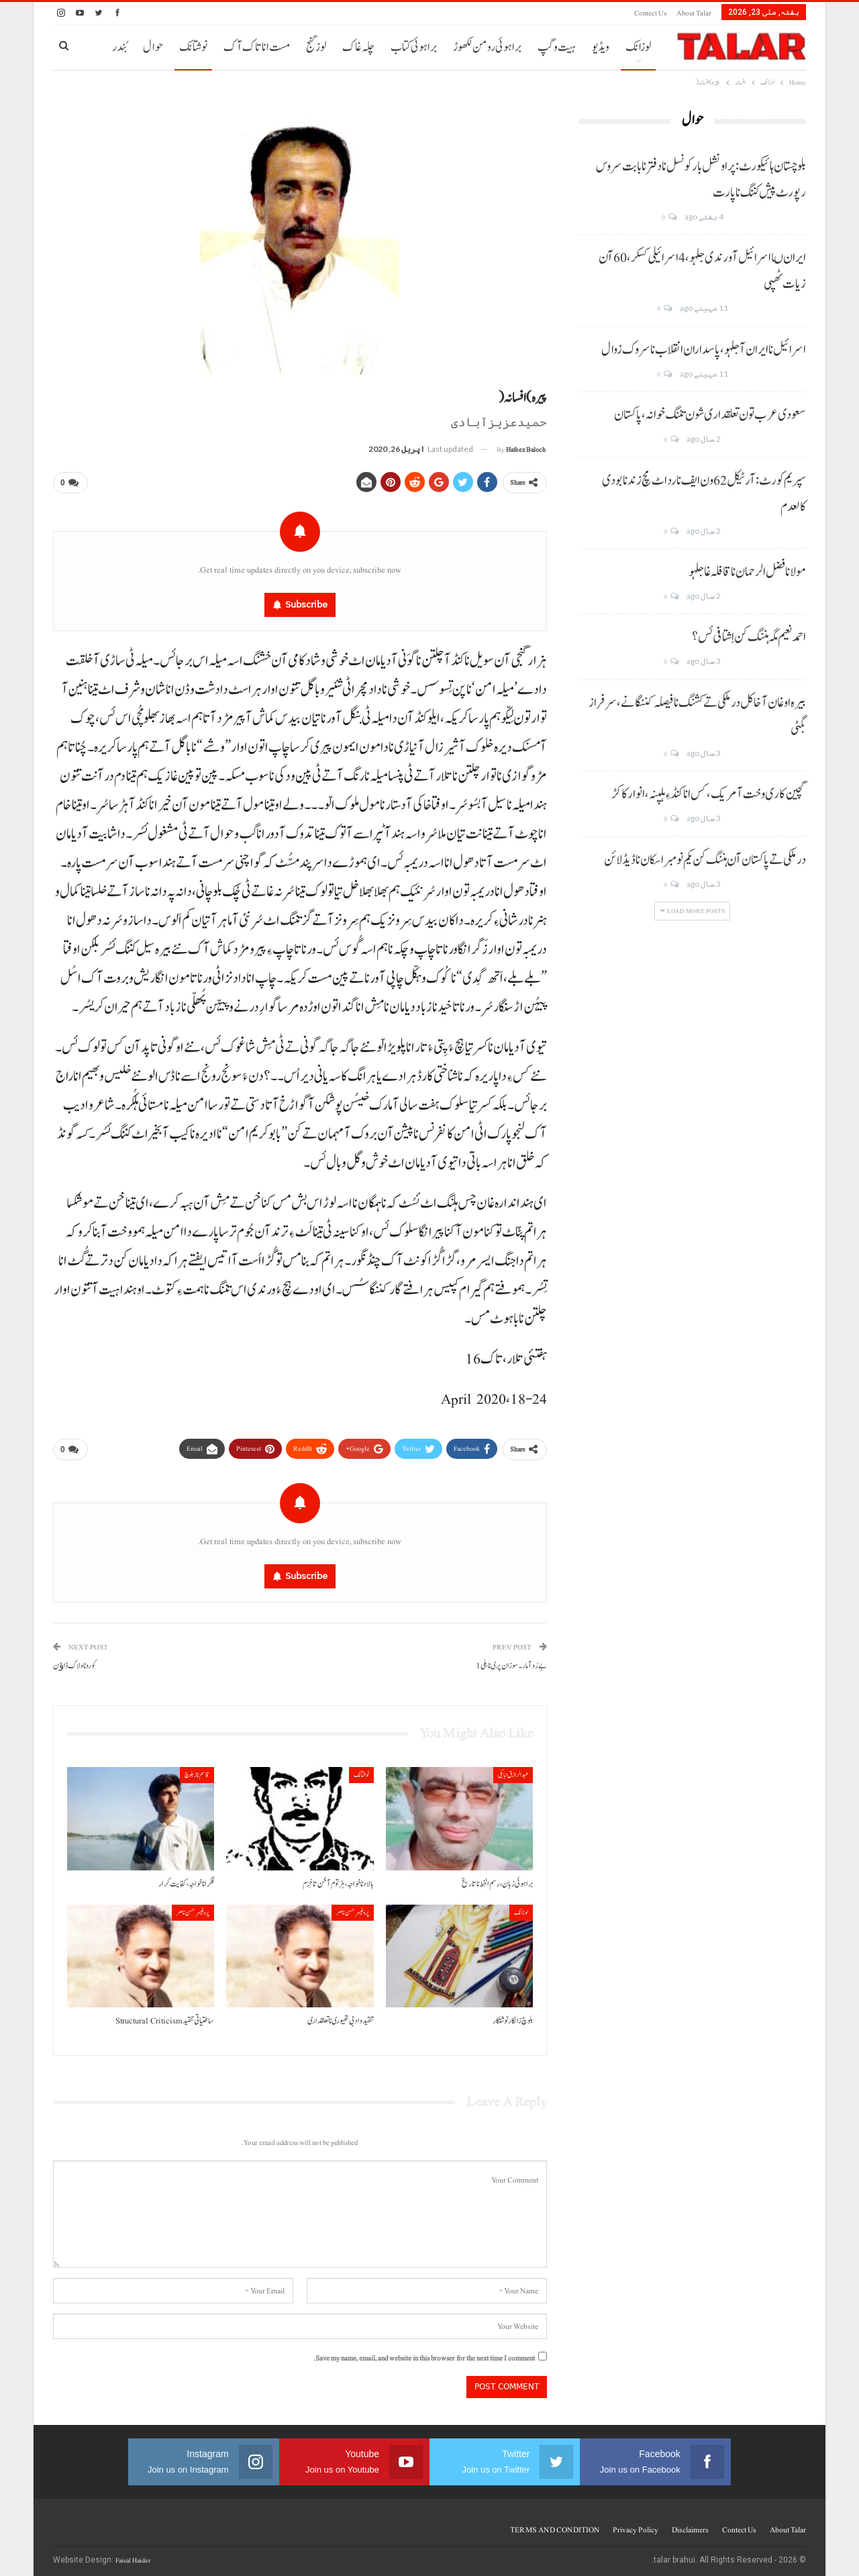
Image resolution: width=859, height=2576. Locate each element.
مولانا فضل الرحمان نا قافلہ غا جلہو (747, 572)
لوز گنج (316, 47)
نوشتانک (193, 47)
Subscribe (306, 602)
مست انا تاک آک (256, 47)
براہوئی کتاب (414, 47)
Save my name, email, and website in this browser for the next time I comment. (424, 2353)
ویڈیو (600, 47)
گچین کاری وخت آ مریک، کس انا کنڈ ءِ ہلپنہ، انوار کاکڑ (708, 794)
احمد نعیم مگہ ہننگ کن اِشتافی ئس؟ (749, 637)
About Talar (693, 13)
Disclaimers (690, 2524)
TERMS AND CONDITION (554, 2524)
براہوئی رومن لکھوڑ (487, 47)
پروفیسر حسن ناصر (352, 1907)
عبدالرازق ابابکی (513, 1769)
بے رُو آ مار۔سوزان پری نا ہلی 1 (511, 1661)
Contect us (650, 13)
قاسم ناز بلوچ (197, 1769)
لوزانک (638, 47)
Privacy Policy (635, 2524)
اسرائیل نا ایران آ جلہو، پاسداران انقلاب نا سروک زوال (703, 349)
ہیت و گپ (557, 47)
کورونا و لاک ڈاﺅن (74, 1661)
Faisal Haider (132, 2555)
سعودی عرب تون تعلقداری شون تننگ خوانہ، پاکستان (710, 414)
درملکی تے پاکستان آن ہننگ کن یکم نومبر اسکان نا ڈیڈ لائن (705, 860)
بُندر (119, 47)
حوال (153, 47)
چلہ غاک (358, 47)
